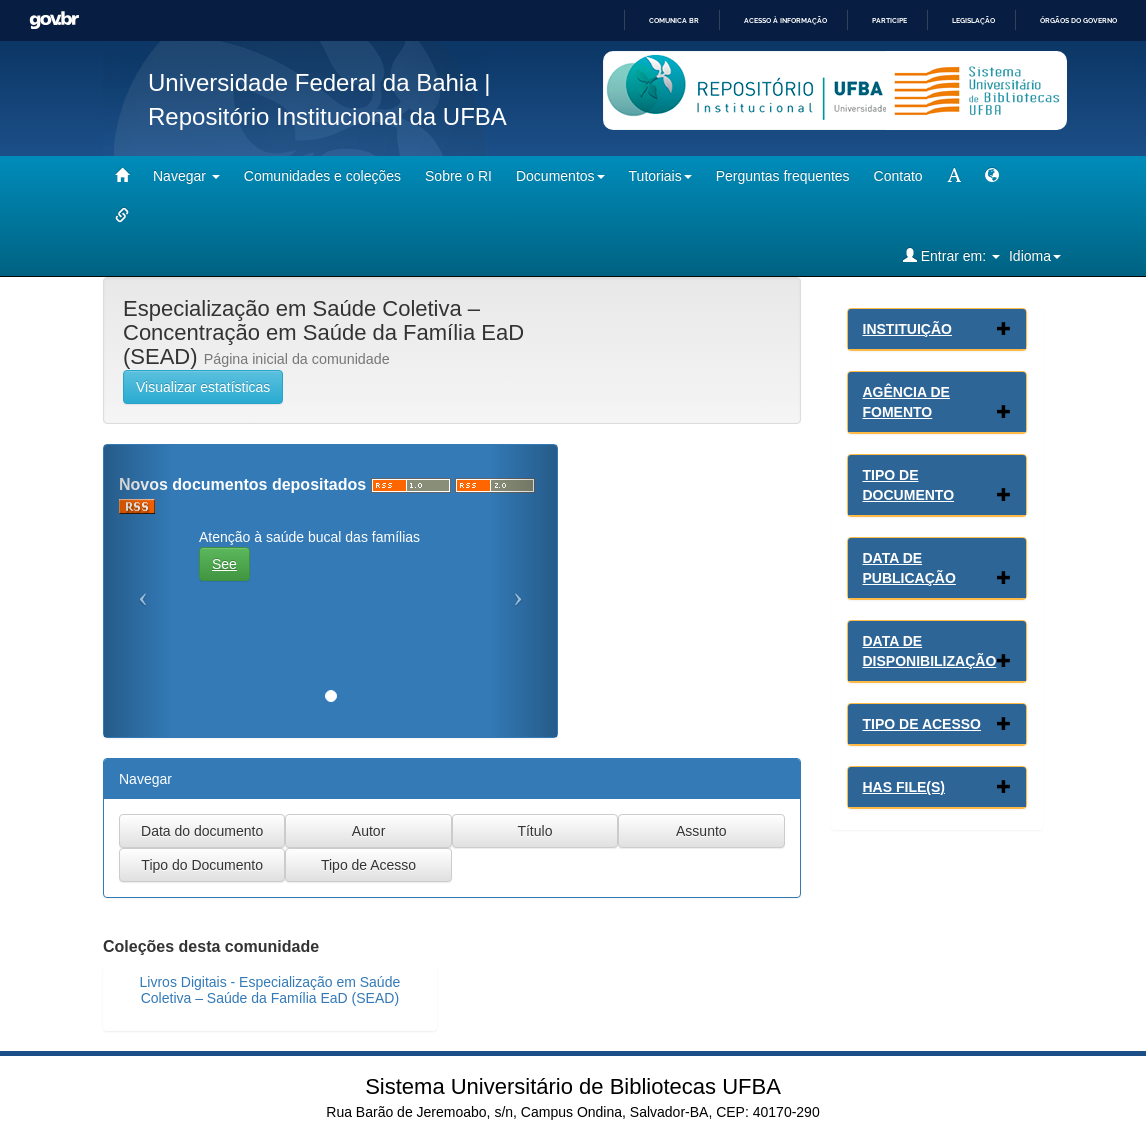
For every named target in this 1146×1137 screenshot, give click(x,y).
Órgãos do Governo (1078, 20)
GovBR (54, 20)
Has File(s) (904, 787)
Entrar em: (951, 255)
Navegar (186, 176)
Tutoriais (660, 176)
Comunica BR (674, 20)
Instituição (907, 329)
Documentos (560, 176)
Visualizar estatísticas (203, 387)
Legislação (973, 20)
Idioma (1035, 256)
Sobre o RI (458, 176)
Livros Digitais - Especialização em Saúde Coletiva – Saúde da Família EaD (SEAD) (270, 989)
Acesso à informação (785, 20)
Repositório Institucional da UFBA (327, 116)
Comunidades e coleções (322, 176)
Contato (898, 176)
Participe (889, 20)
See (224, 564)
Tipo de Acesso (922, 724)
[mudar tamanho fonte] (954, 176)
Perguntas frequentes (783, 176)
